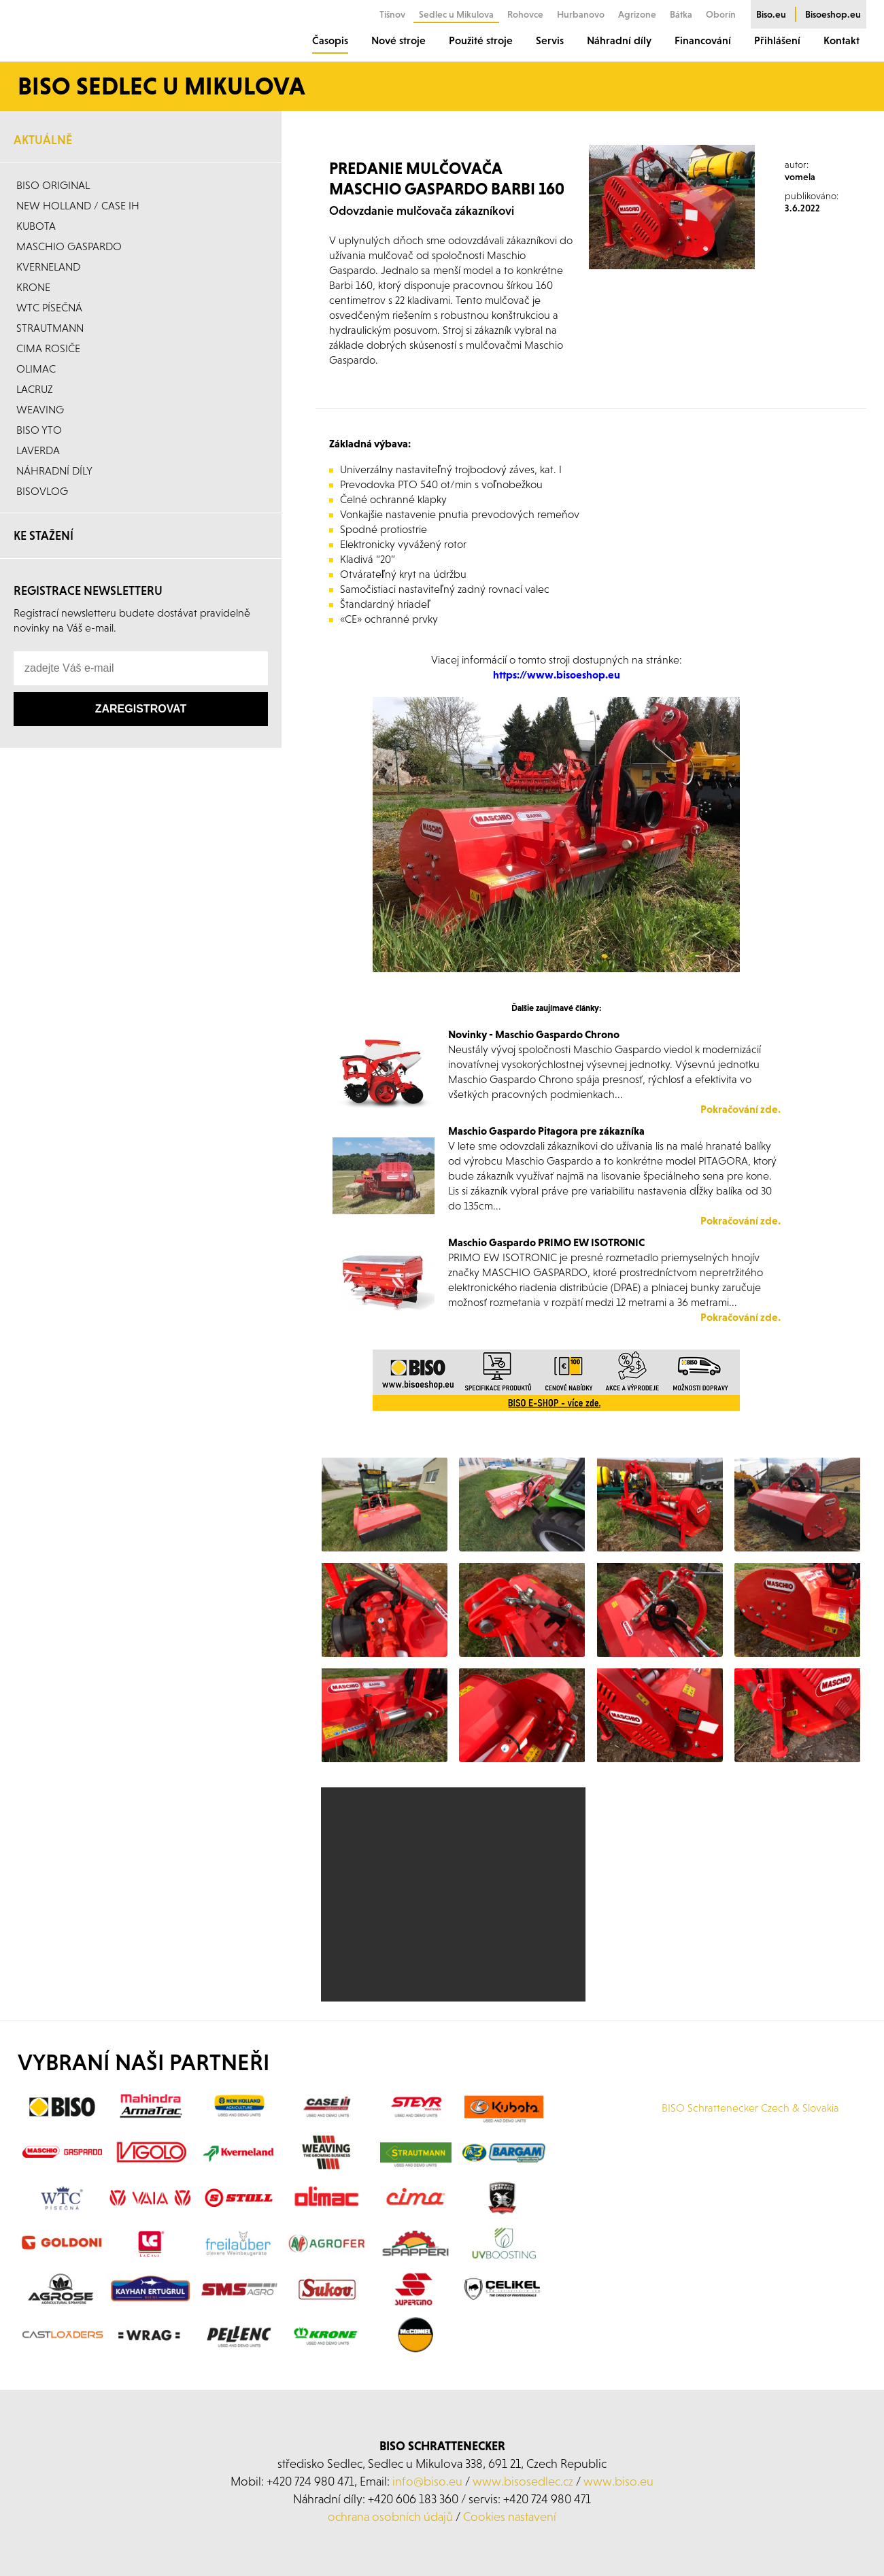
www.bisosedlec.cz (523, 2499)
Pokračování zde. (740, 1317)
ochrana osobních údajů (390, 2535)
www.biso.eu (618, 2499)
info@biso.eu (427, 2499)
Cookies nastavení (509, 2535)
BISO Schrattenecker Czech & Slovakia (750, 2126)
